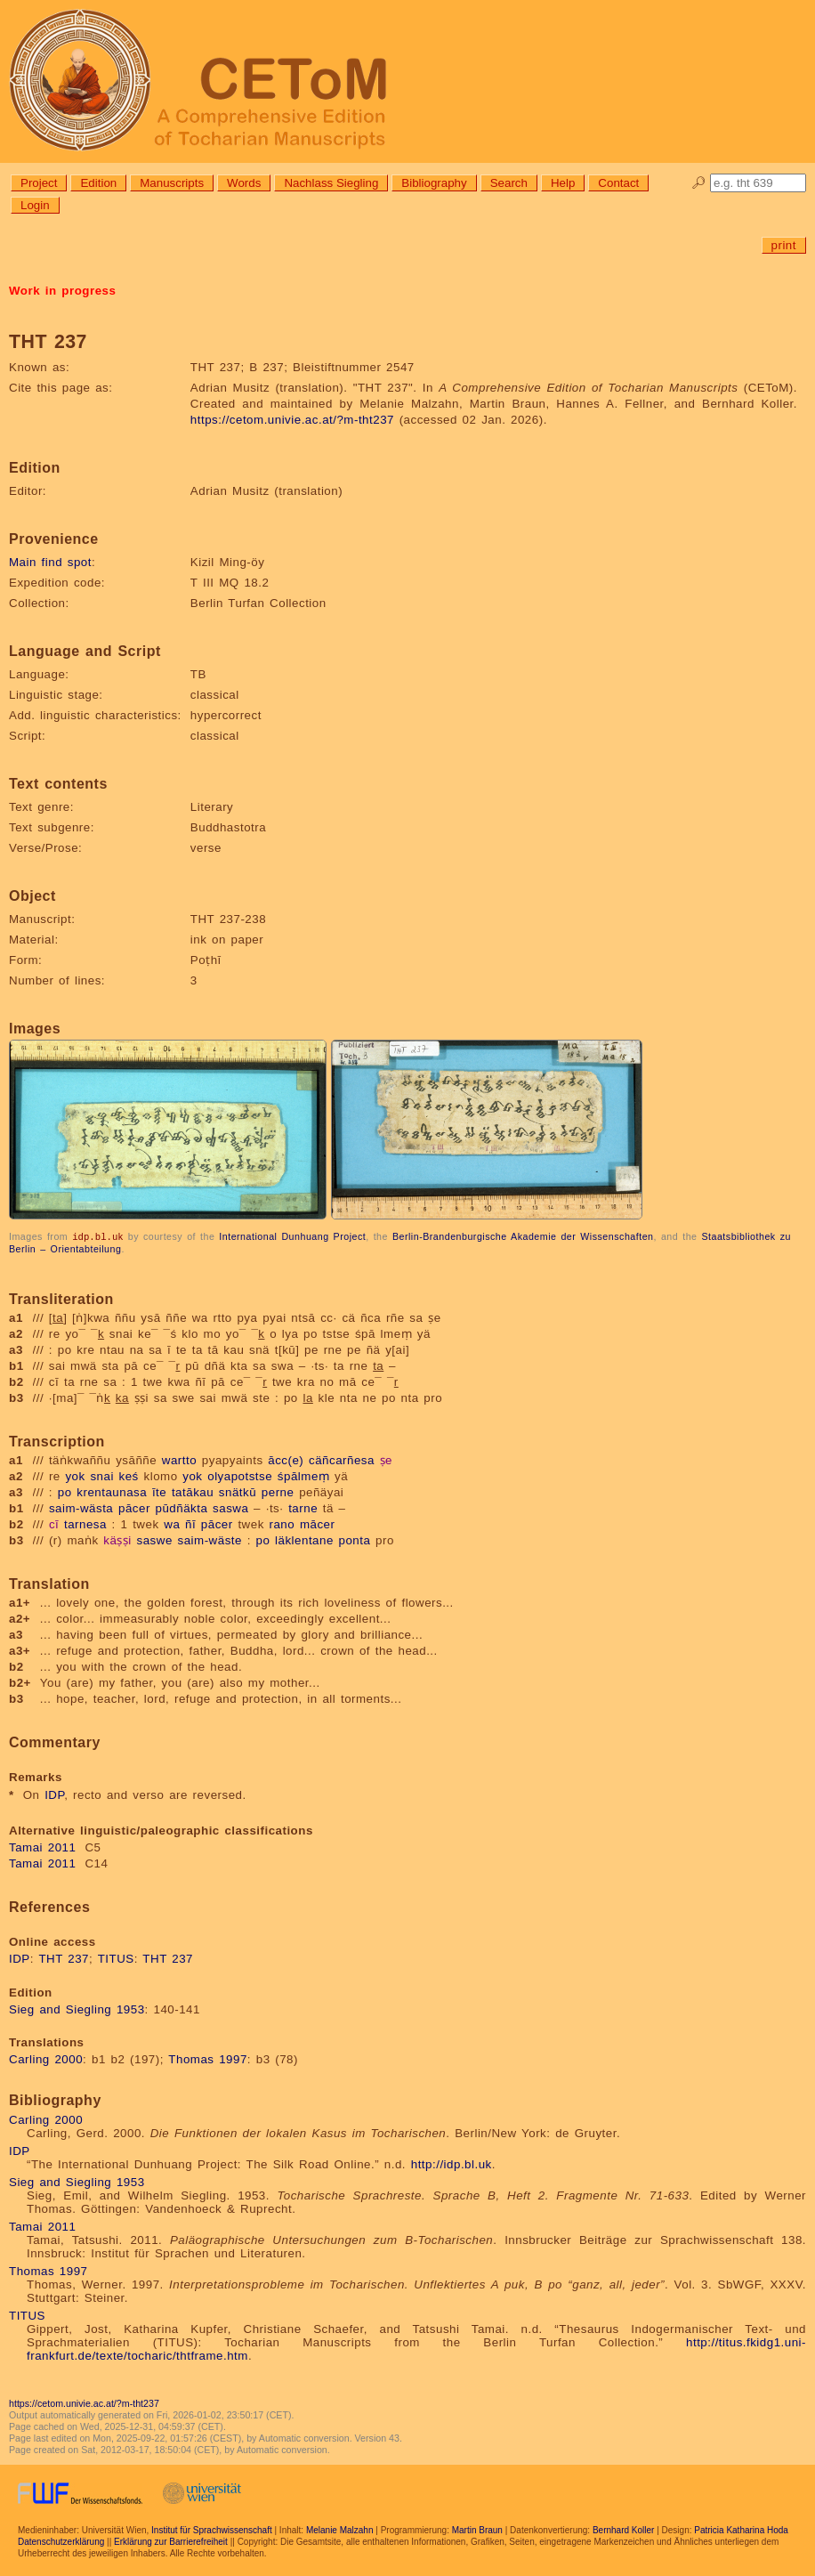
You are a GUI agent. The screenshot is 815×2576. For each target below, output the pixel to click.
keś (129, 1475)
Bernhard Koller (623, 2529)
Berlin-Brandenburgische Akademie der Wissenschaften (523, 1236)
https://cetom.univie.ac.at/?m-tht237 (292, 419)
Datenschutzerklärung (61, 2541)
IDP (54, 1794)
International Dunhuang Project (292, 1236)
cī (54, 1523)
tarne (303, 1507)
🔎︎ (698, 183)
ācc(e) (285, 1459)
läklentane (304, 1539)
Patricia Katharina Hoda (741, 2529)
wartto (179, 1459)
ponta (355, 1539)
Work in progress (62, 290)
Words (244, 183)
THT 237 (63, 1957)
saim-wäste (210, 1539)
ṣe (386, 1459)
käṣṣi (117, 1539)
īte (159, 1491)
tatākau (193, 1491)
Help (563, 183)
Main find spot (50, 562)
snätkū (237, 1491)
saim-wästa (81, 1507)
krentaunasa (112, 1491)
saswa (230, 1507)
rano (282, 1523)
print (783, 245)
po (65, 1491)
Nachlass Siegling (331, 183)
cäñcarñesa (342, 1459)
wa (172, 1523)
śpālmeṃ (303, 1475)
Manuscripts (172, 183)
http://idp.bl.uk (451, 2163)
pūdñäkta (182, 1507)
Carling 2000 (46, 2058)
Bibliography (433, 183)
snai (101, 1475)
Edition (98, 183)
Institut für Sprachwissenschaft (211, 2529)
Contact (618, 183)
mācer (317, 1523)
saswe (155, 1539)
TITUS (116, 1957)
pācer (134, 1507)
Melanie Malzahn (340, 2529)
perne (278, 1491)
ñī (190, 1523)
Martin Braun (477, 2529)
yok (75, 1475)
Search (509, 183)
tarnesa (85, 1523)
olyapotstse (239, 1475)
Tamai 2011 (42, 1846)
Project (38, 183)
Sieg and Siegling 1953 (77, 2008)
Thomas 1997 (207, 2058)
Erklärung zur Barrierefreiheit (171, 2541)
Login (35, 205)
